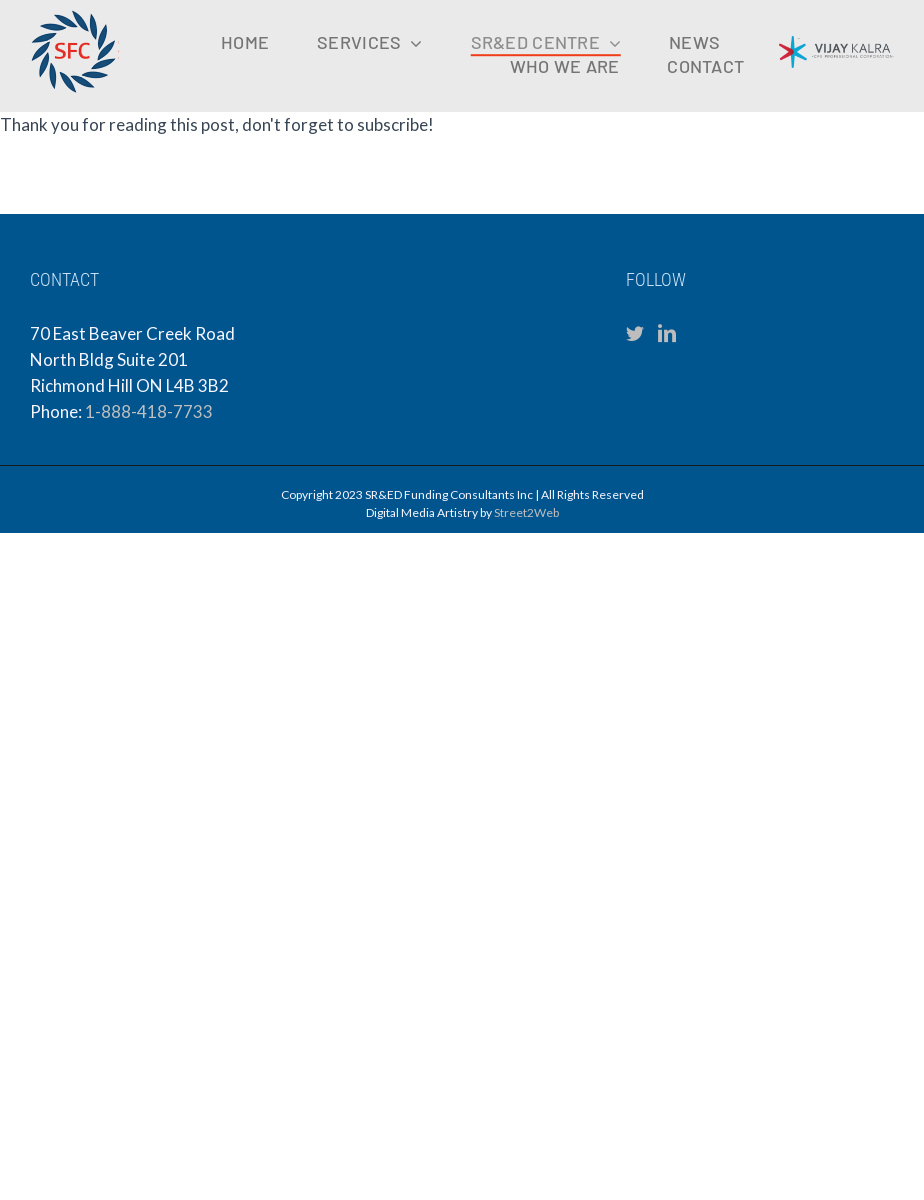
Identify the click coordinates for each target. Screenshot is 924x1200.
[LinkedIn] (667, 333)
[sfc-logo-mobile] (75, 15)
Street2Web (526, 512)
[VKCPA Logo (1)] (836, 44)
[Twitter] (635, 333)
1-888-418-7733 (149, 411)
